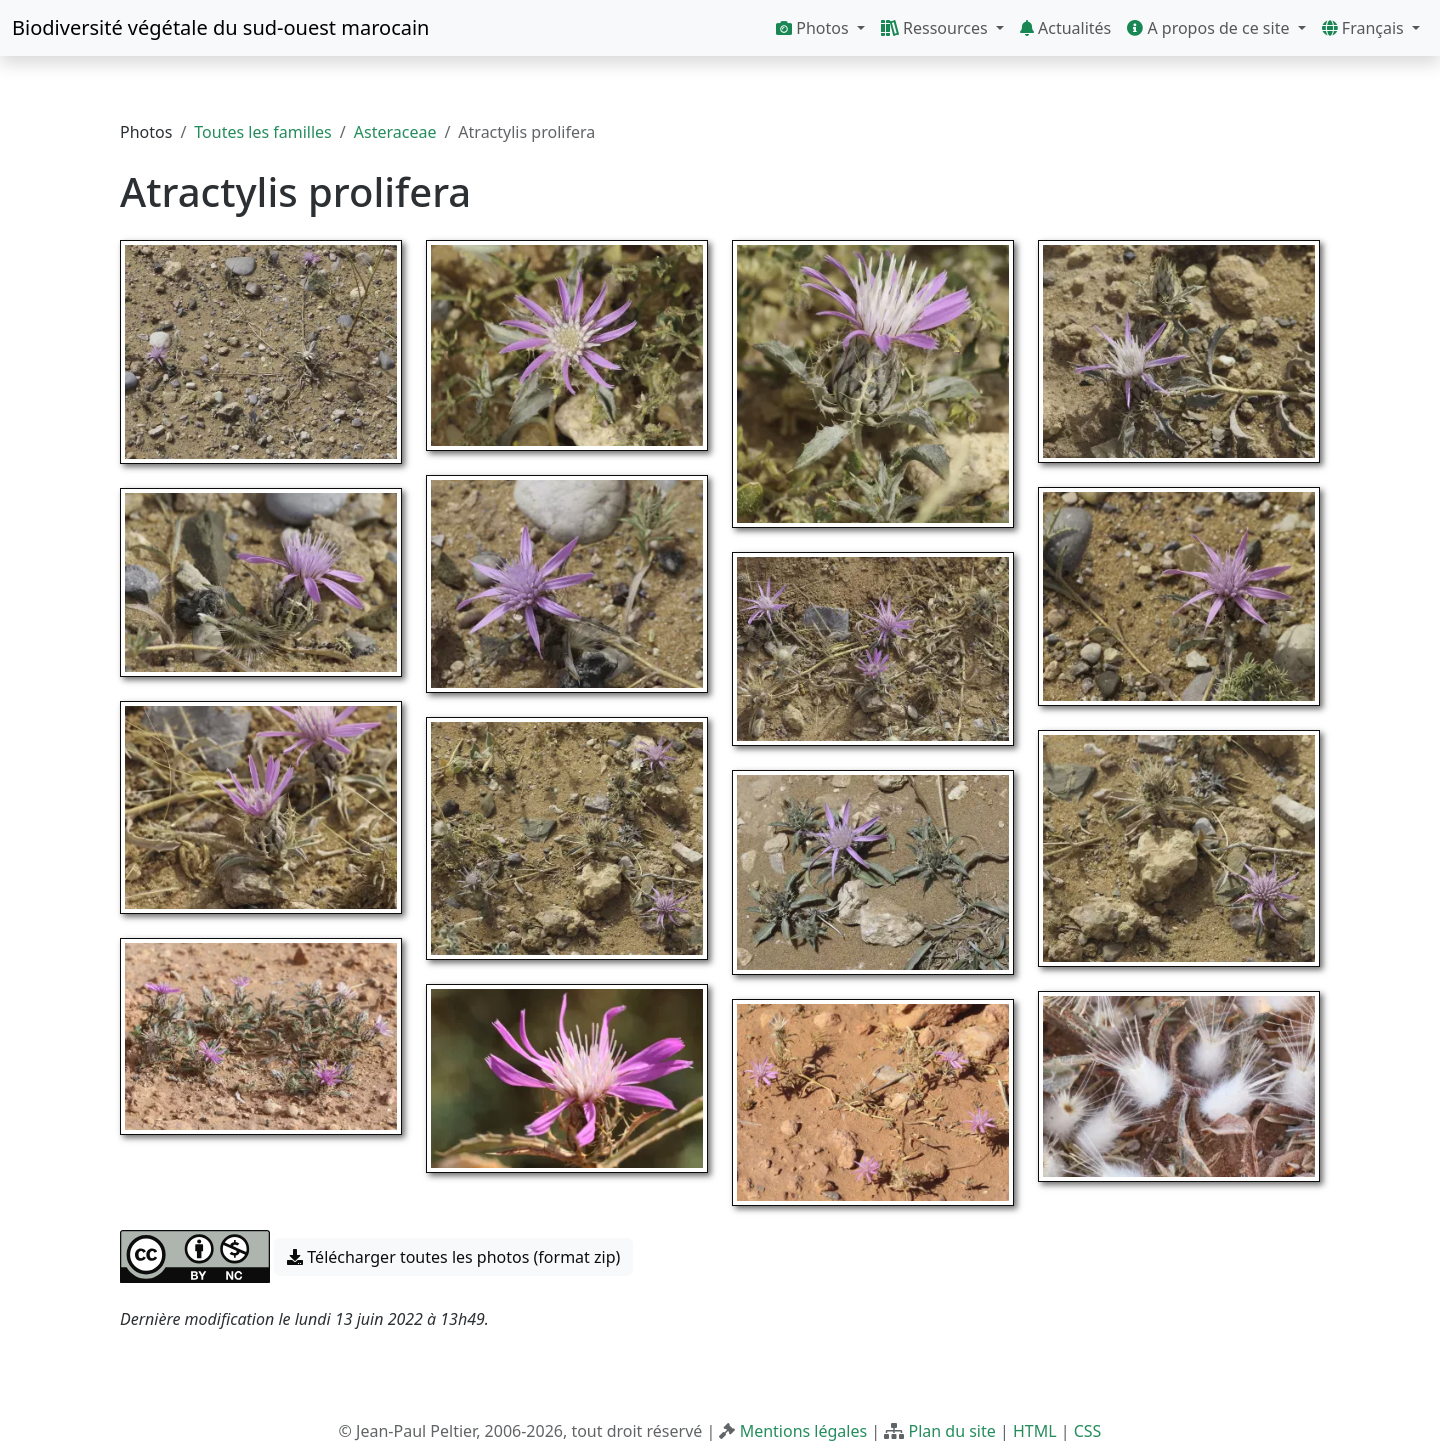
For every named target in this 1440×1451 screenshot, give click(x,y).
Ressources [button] (936, 28)
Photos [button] (814, 28)
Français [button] (1365, 28)
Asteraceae (395, 132)
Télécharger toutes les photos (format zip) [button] (453, 1257)
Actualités (1065, 28)
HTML (1035, 1431)
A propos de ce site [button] (1210, 28)
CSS (1088, 1431)
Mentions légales (804, 1431)
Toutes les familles (262, 132)
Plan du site (951, 1431)
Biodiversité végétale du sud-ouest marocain (220, 27)
